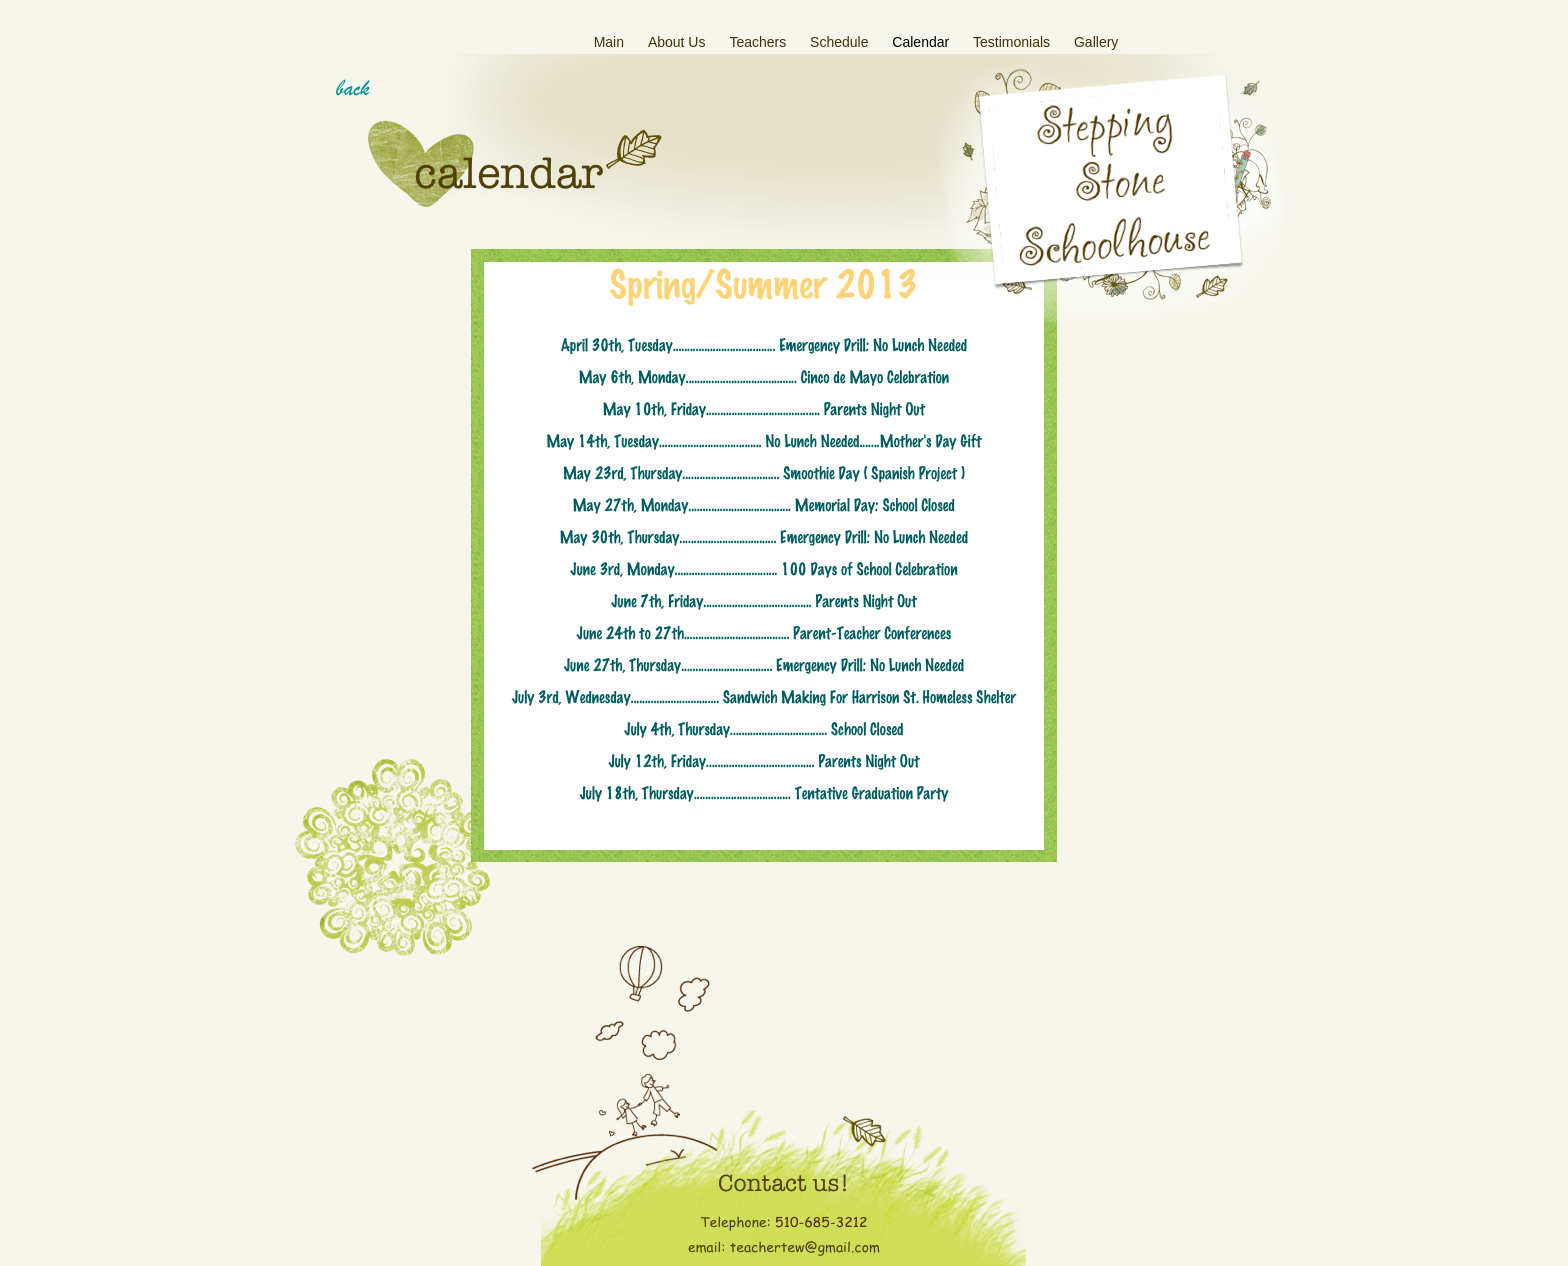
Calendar (922, 42)
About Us (678, 42)
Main (611, 42)
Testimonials (1013, 42)
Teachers (759, 42)
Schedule (841, 42)
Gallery (1096, 42)
